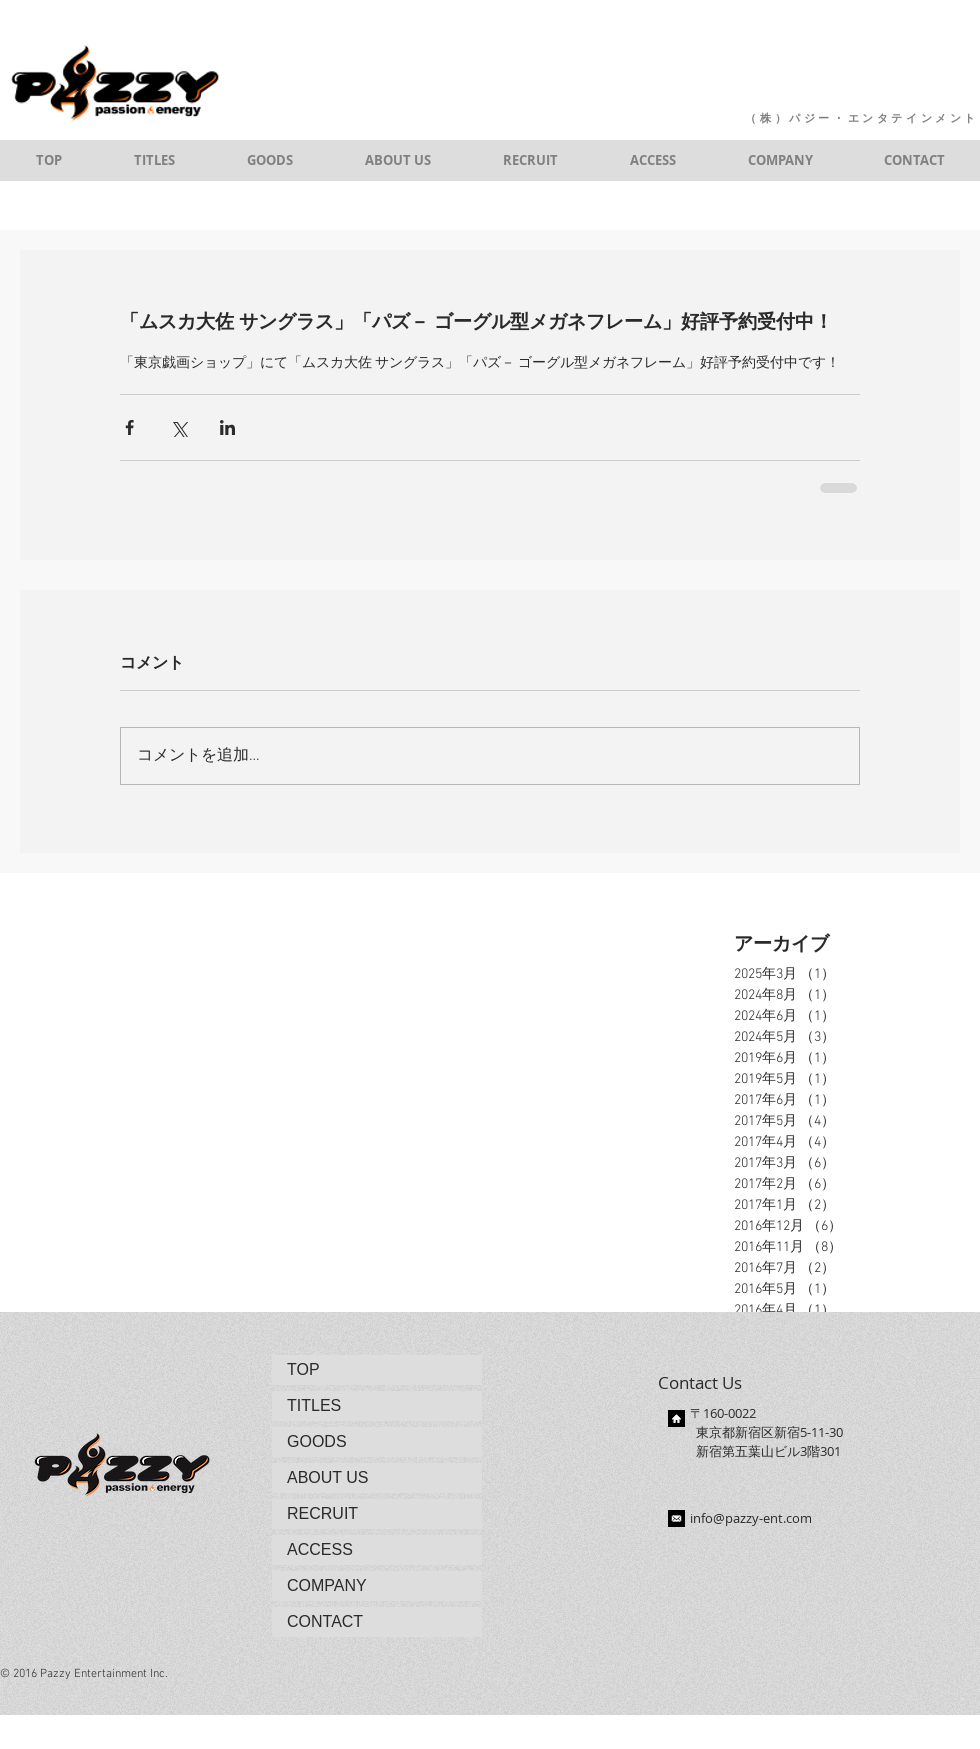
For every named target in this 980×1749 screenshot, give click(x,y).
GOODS (317, 1441)
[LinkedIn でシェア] (227, 427)
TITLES (314, 1405)
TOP (303, 1369)
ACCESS (320, 1549)
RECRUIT (322, 1513)
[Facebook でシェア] (129, 427)
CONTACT (325, 1621)
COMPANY (327, 1585)
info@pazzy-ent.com (751, 1518)
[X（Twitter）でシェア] (178, 427)
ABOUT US (328, 1477)
